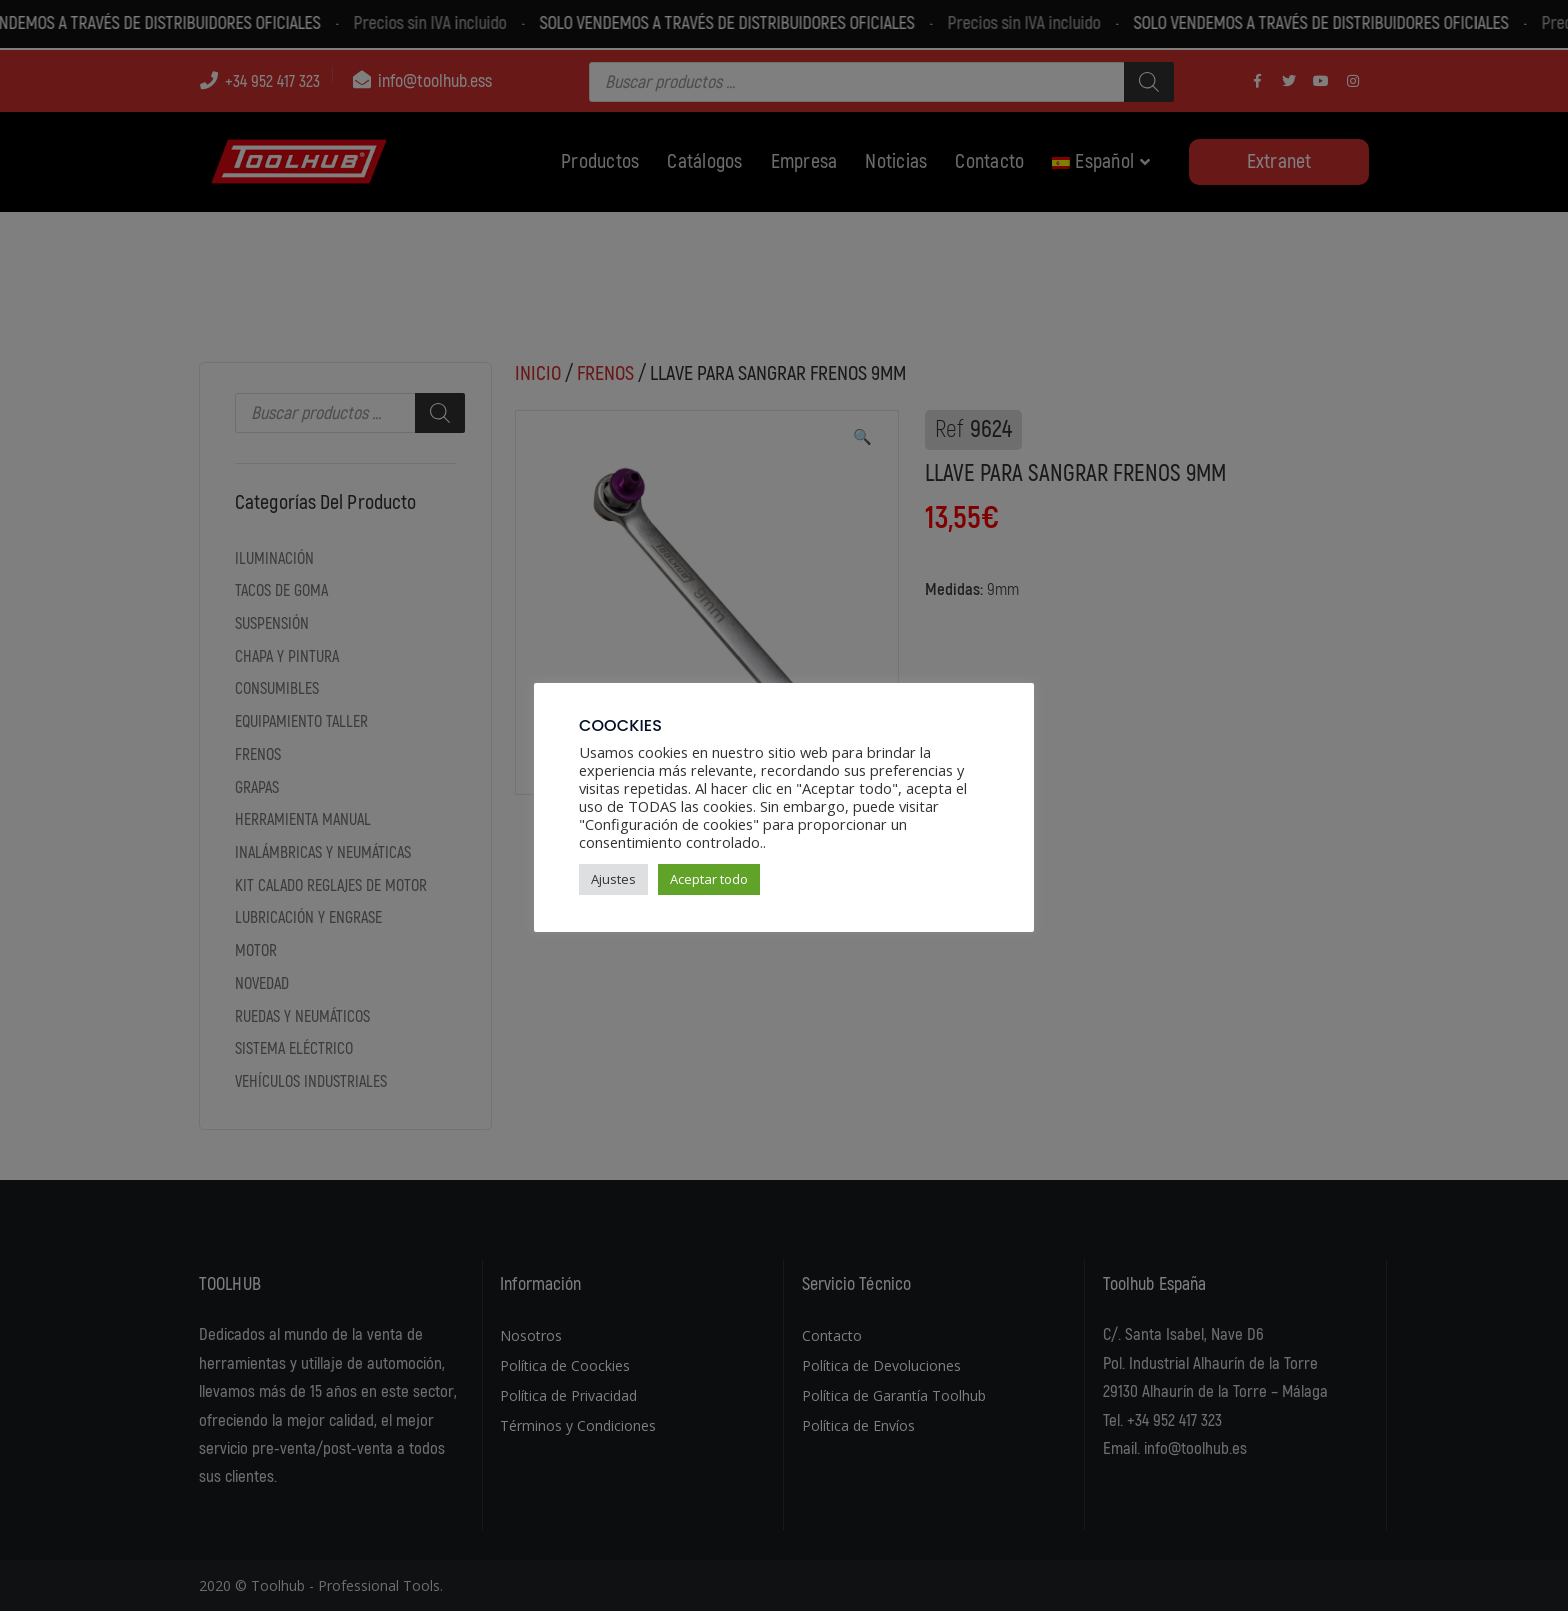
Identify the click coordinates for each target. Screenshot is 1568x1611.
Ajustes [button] (613, 879)
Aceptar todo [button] (709, 879)
